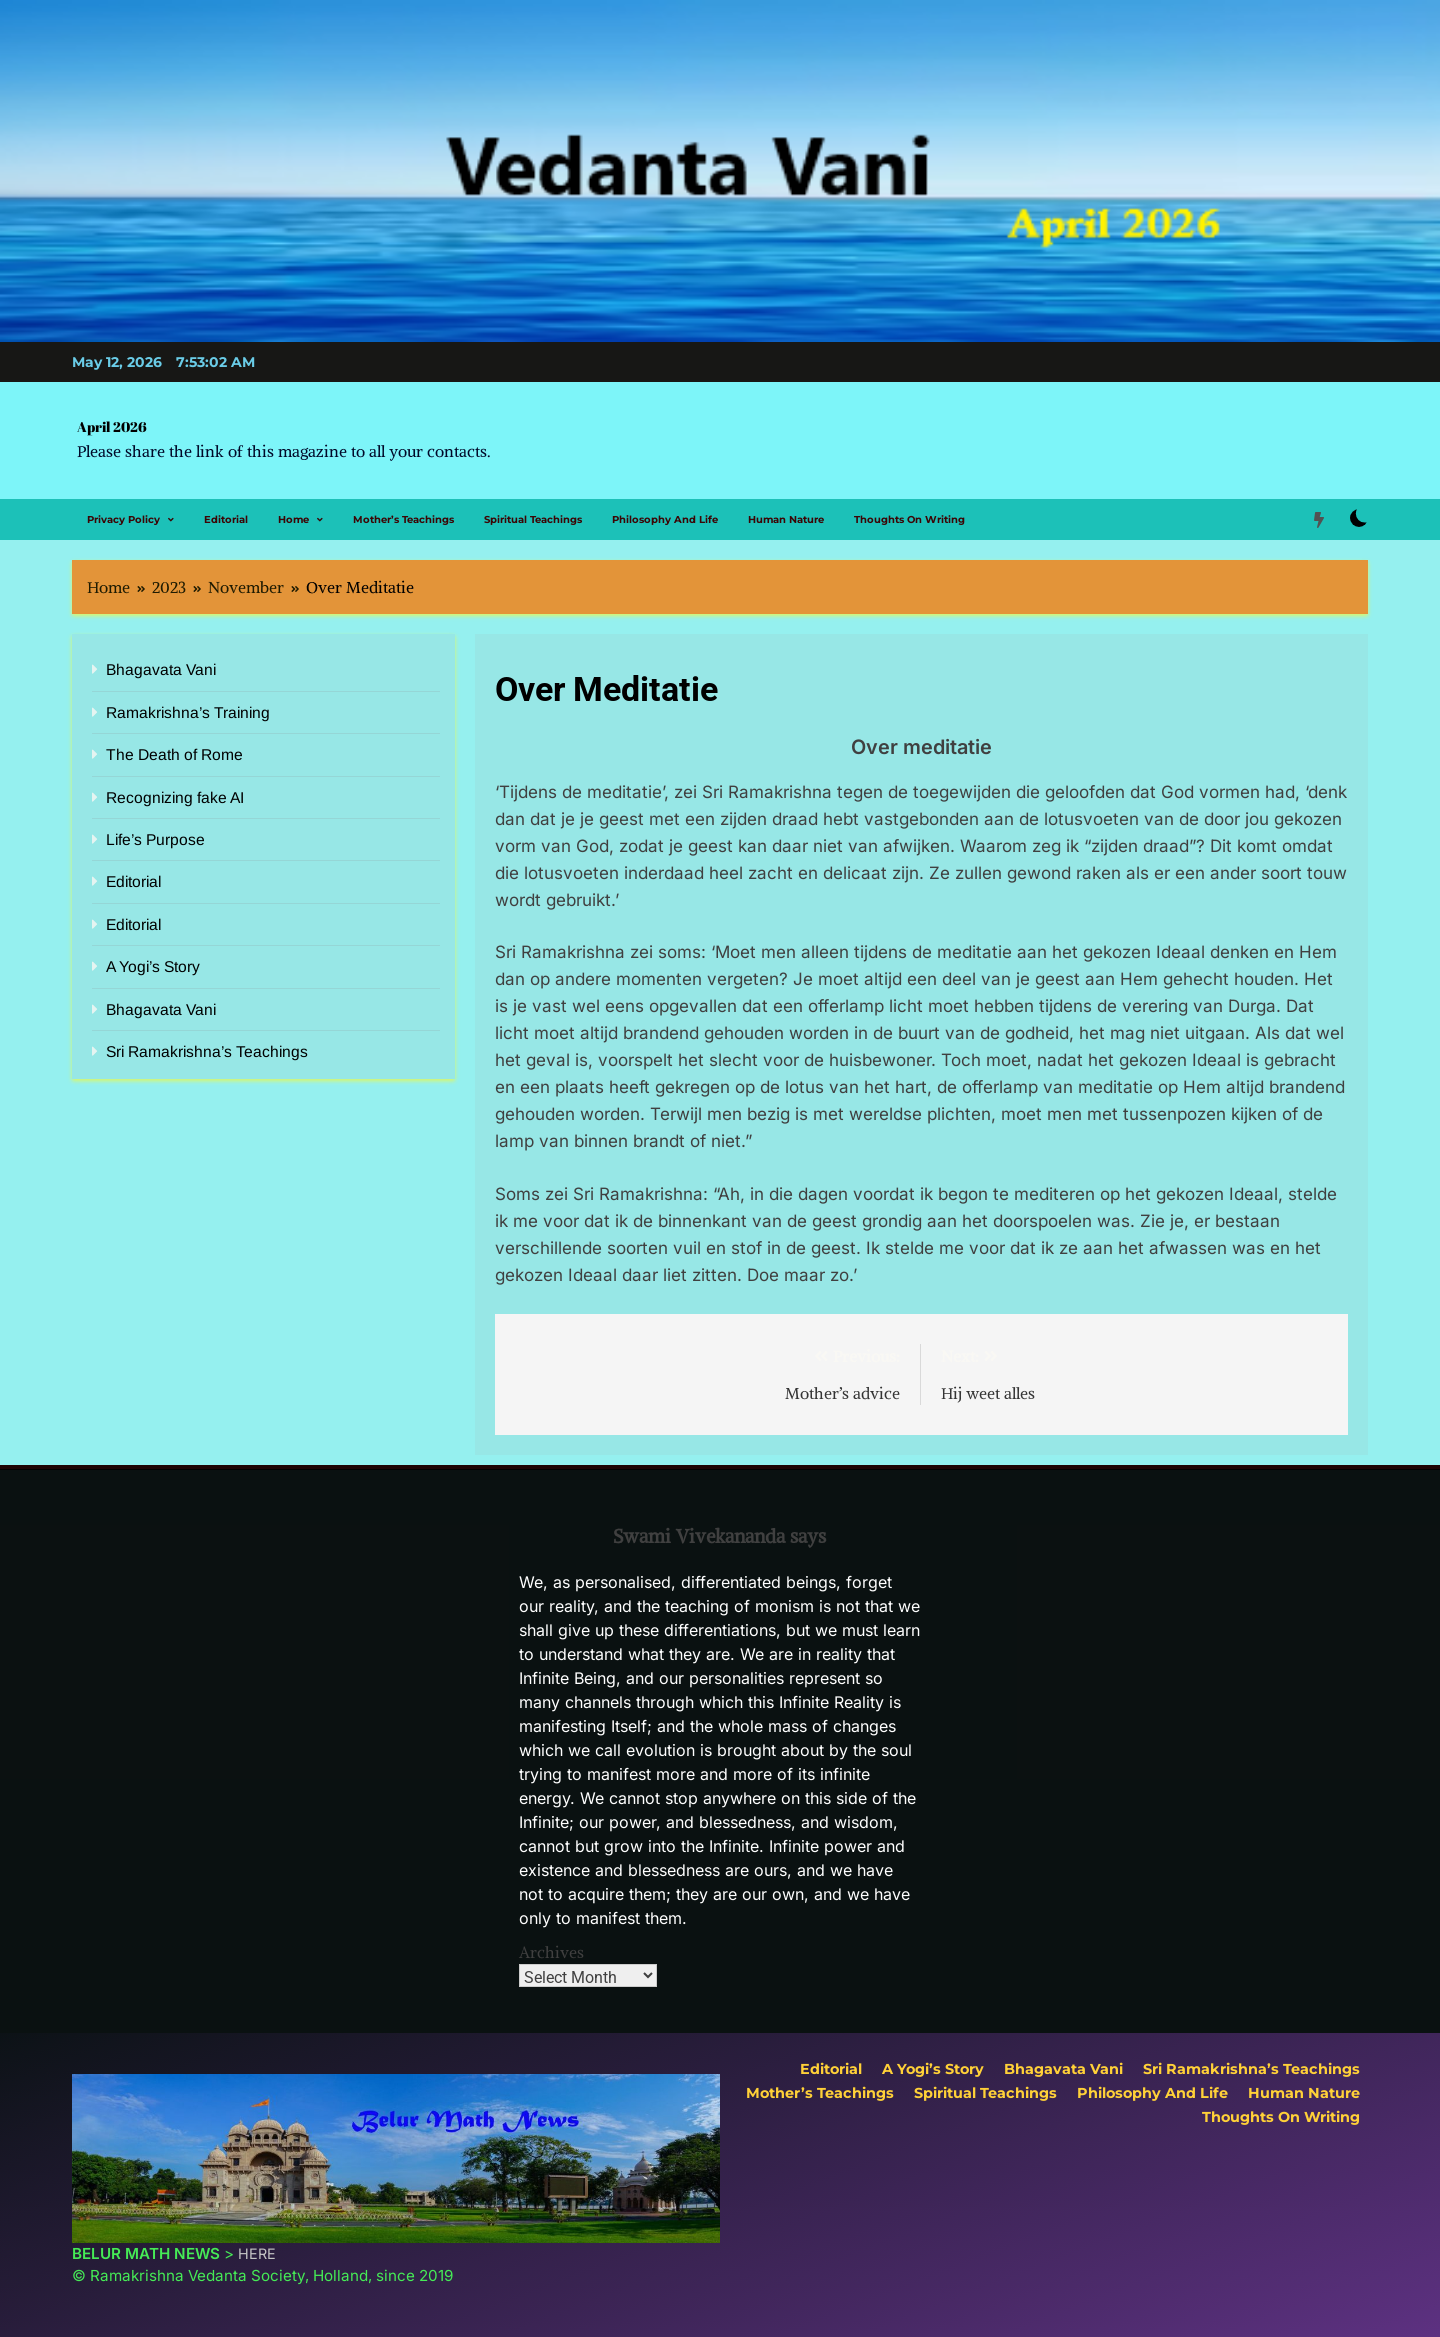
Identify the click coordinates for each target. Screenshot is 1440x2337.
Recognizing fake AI (175, 797)
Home (293, 519)
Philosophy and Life (665, 519)
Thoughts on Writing (909, 519)
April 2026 (112, 426)
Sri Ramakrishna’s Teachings (207, 1051)
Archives (551, 1952)
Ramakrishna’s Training (188, 712)
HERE (257, 2253)
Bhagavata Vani (161, 669)
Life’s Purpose (155, 839)
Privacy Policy (123, 519)
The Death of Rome (174, 754)
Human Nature (786, 519)
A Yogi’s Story (153, 966)
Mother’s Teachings (403, 519)
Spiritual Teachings (533, 519)
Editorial (226, 519)
